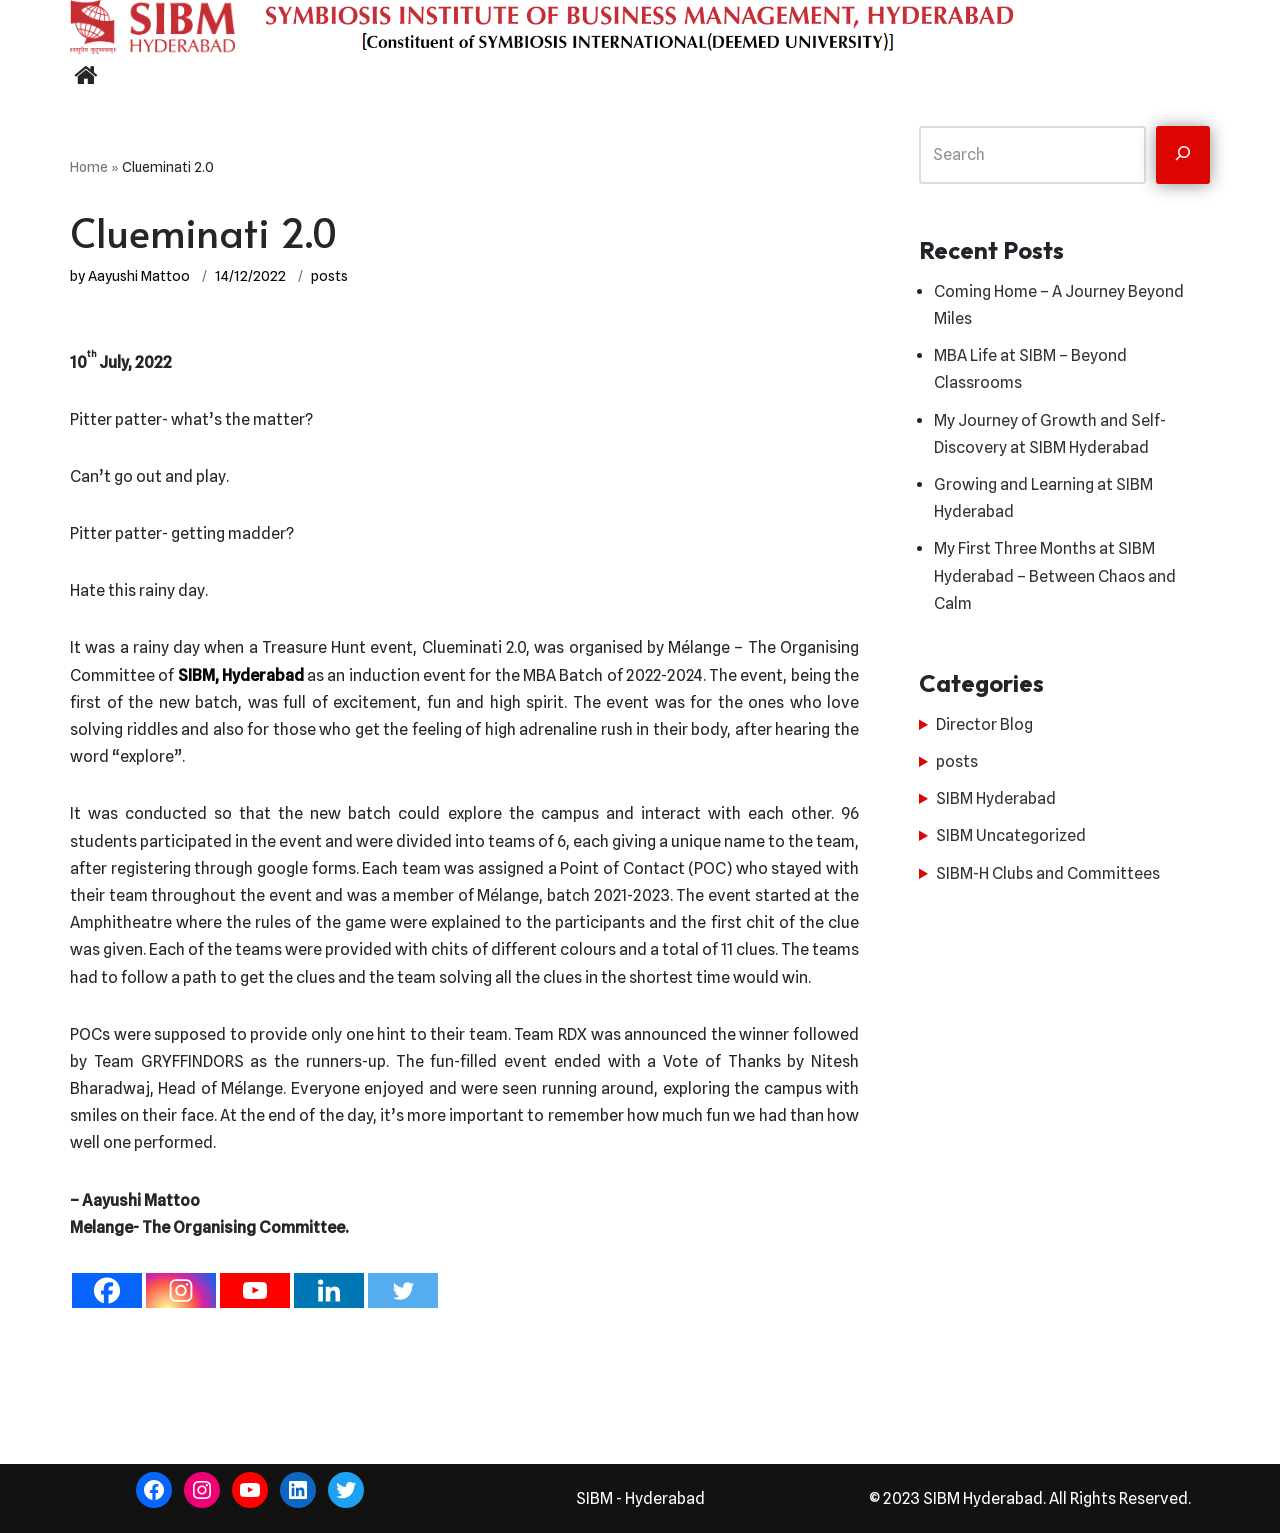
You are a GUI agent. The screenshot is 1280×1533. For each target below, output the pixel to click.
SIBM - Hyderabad (640, 1498)
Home (89, 167)
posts (329, 275)
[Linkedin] (329, 1290)
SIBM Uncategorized (1011, 835)
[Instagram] (181, 1290)
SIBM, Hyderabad (241, 675)
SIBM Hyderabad (996, 798)
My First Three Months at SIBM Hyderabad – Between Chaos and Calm (1055, 575)
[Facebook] (107, 1290)
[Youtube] (255, 1290)
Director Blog (984, 724)
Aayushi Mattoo (139, 275)
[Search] (1183, 155)
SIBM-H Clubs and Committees (1048, 873)
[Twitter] (403, 1290)
